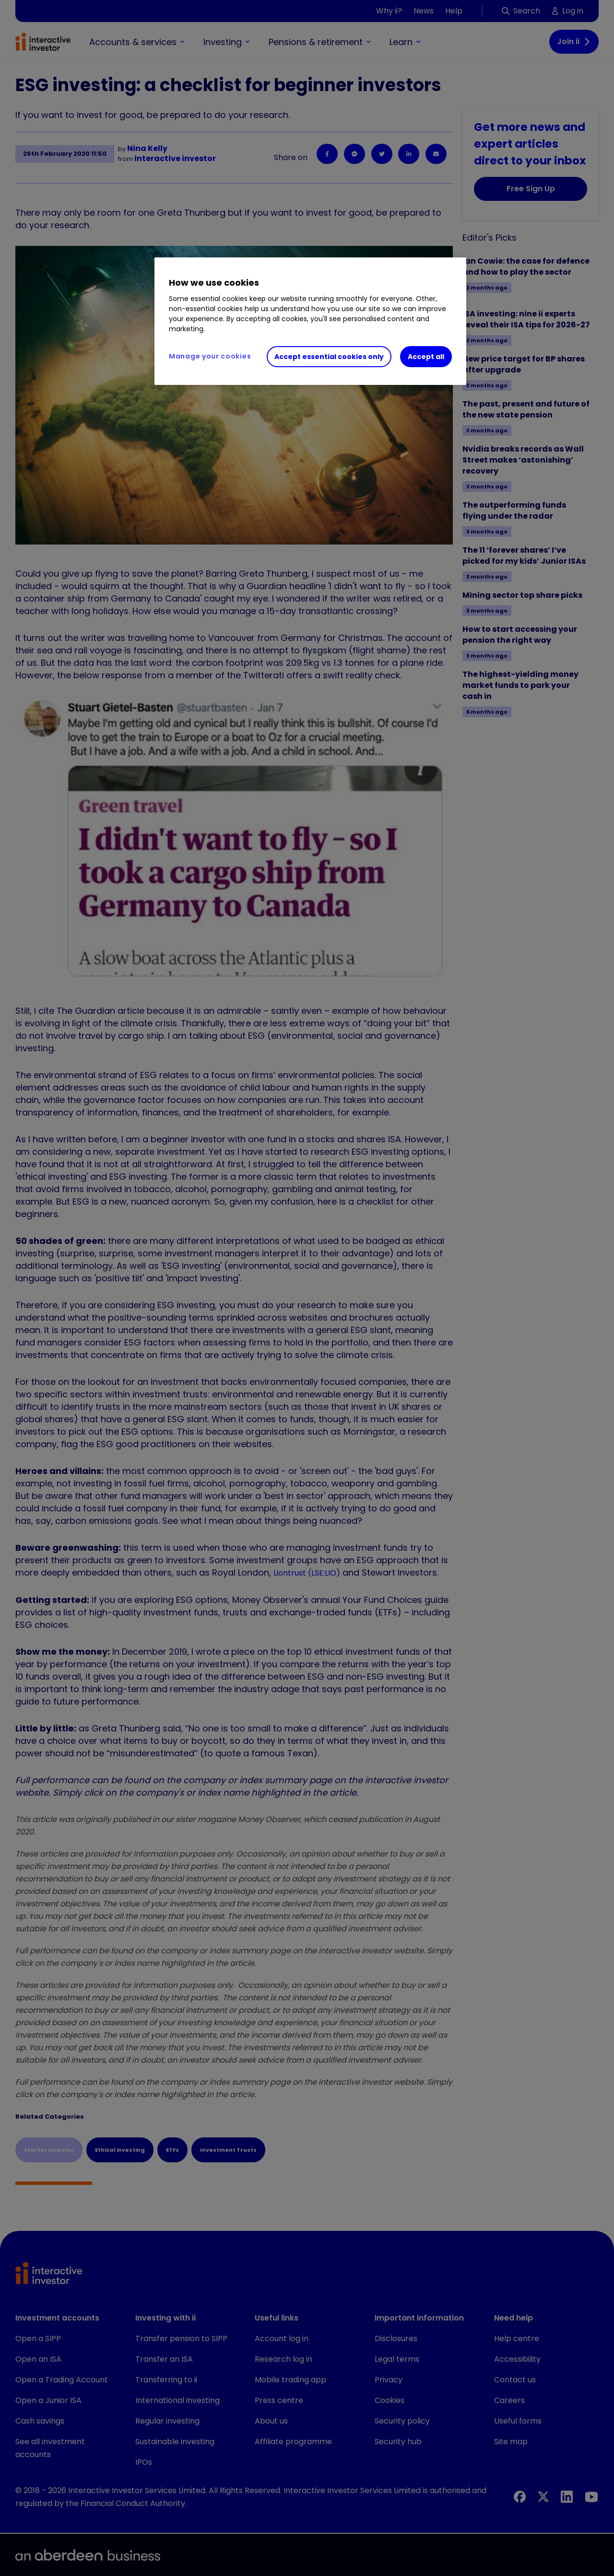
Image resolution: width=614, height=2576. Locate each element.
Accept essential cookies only (329, 356)
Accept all (426, 356)
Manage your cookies (210, 356)
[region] (310, 321)
